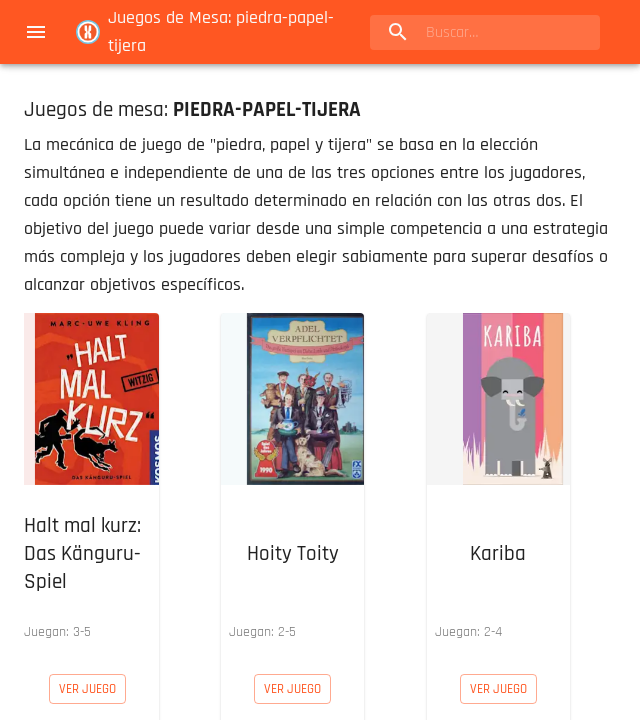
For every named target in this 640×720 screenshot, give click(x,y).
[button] (87, 481)
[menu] (36, 32)
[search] (485, 32)
